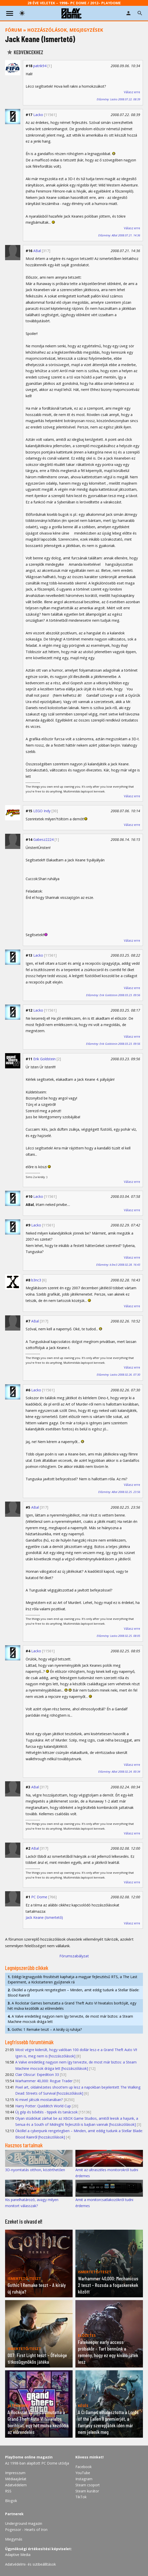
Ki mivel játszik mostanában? (39, 2099)
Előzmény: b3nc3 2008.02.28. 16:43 (118, 1264)
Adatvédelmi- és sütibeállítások (30, 2564)
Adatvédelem (16, 2485)
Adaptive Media (17, 2554)
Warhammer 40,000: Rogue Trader (44, 2080)
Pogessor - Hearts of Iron (26, 2529)
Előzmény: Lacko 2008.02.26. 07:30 (118, 1374)
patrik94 (39, 65)
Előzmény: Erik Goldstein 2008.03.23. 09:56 (113, 995)
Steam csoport (87, 2485)
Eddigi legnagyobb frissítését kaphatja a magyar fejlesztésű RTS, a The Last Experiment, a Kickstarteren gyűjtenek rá (72, 1979)
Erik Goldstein (44, 1058)
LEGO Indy (42, 810)
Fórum (13, 30)
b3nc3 (36, 1280)
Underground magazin (23, 2523)
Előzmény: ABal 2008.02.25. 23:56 (119, 1492)
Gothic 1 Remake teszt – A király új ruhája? (45, 2029)
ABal (37, 250)
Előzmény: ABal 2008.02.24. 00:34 (119, 1771)
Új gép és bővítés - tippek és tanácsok (46, 2112)
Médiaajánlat (15, 2478)
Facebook (83, 2466)
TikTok (81, 2496)
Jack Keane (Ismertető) (44, 1917)
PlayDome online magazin (29, 2457)
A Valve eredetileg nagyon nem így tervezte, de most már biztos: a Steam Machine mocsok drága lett (70, 2019)
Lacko (38, 114)
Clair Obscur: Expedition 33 (37, 2074)
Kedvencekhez (25, 52)
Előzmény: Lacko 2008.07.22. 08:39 (118, 99)
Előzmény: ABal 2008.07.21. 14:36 (119, 235)
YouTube (82, 2472)
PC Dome (39, 1897)
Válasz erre (132, 92)
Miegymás (13, 2539)
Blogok (11, 2500)
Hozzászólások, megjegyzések (65, 30)
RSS (8, 2491)
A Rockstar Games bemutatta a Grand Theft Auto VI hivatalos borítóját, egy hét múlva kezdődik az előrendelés (72, 2006)
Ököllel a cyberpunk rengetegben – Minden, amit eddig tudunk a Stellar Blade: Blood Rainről (73, 1992)
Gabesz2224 (43, 839)
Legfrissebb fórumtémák (29, 2042)
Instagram (83, 2478)
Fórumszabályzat (74, 1955)
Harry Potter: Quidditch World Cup (43, 2106)
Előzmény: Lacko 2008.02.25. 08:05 (118, 1636)
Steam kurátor (87, 2491)
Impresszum (15, 2472)
